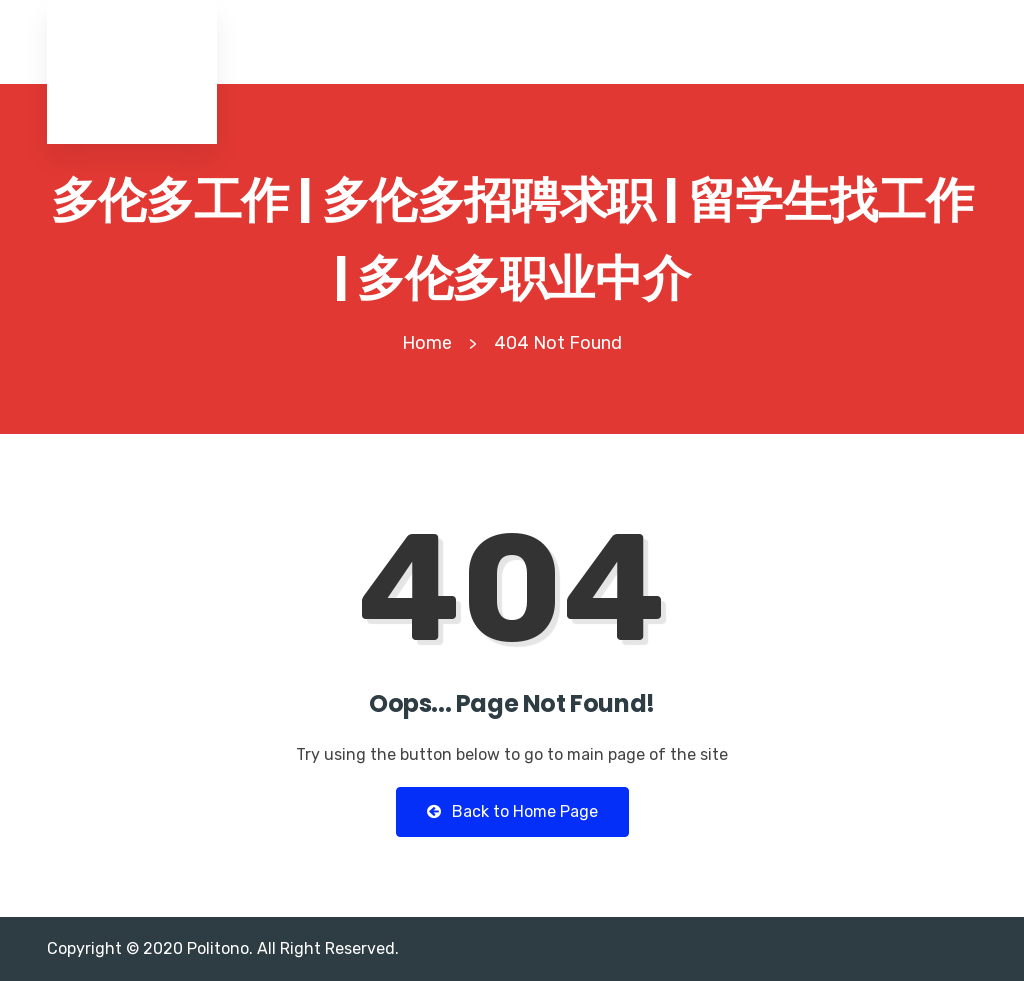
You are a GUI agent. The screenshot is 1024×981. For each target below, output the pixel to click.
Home (427, 343)
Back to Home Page (512, 811)
